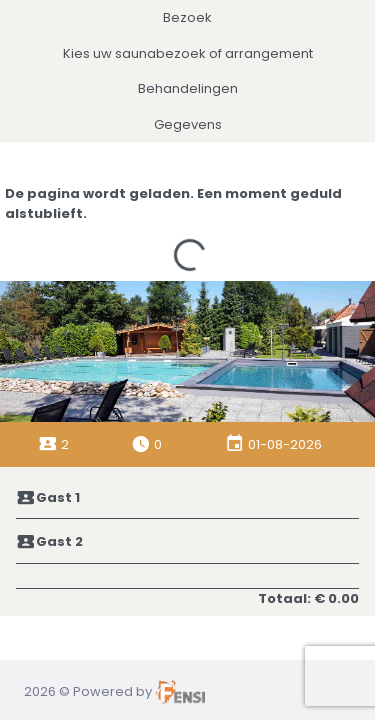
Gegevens (188, 124)
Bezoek (187, 17)
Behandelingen (188, 88)
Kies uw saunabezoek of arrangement (188, 53)
